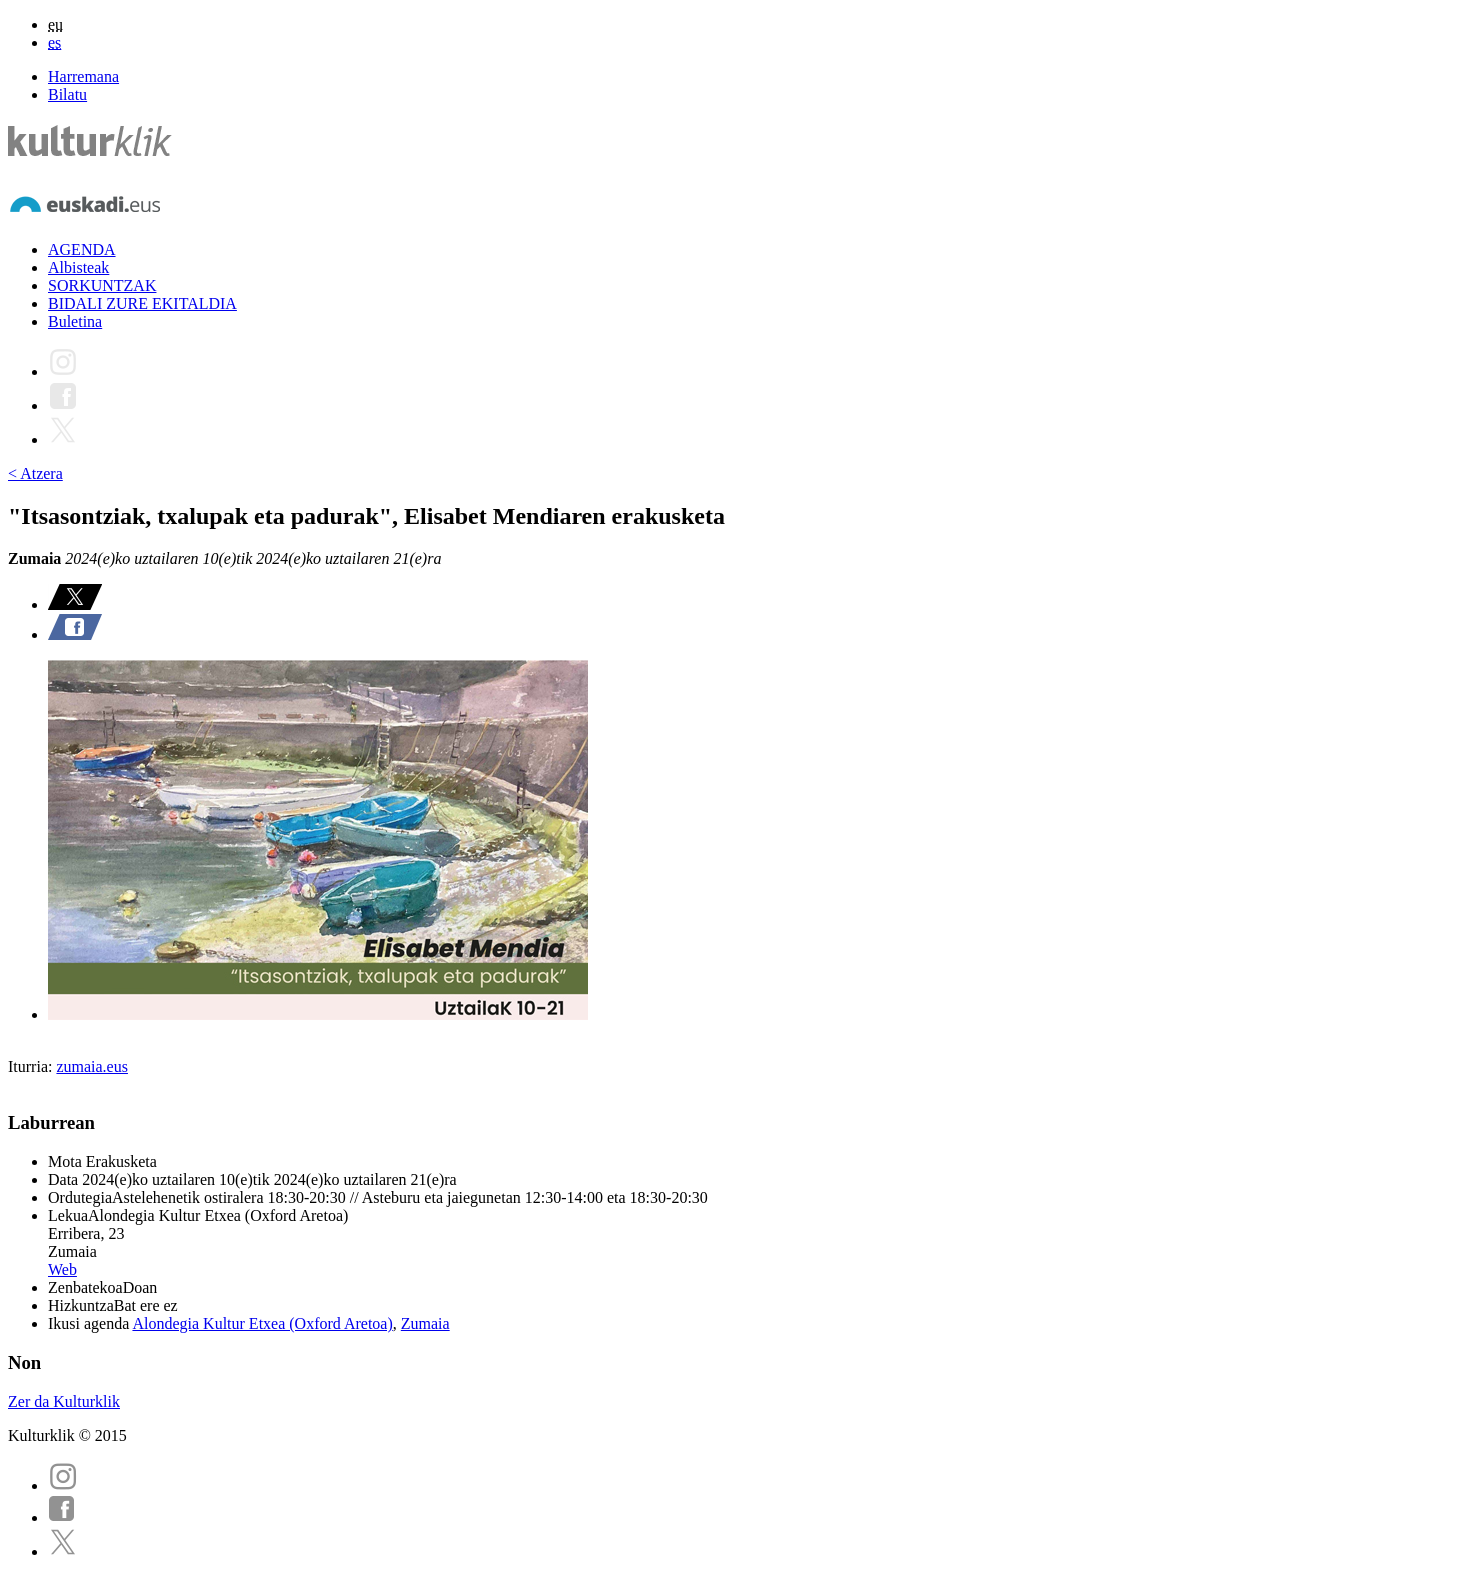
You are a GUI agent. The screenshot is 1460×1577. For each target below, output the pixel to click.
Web (62, 1269)
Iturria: (32, 1066)
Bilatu (67, 94)
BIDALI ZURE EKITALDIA (142, 303)
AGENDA (82, 249)
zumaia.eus (92, 1066)
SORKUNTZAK (102, 285)
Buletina (75, 321)
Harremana (83, 76)
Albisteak (78, 267)
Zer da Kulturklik (64, 1401)
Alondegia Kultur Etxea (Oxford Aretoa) (262, 1323)
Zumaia (425, 1323)
